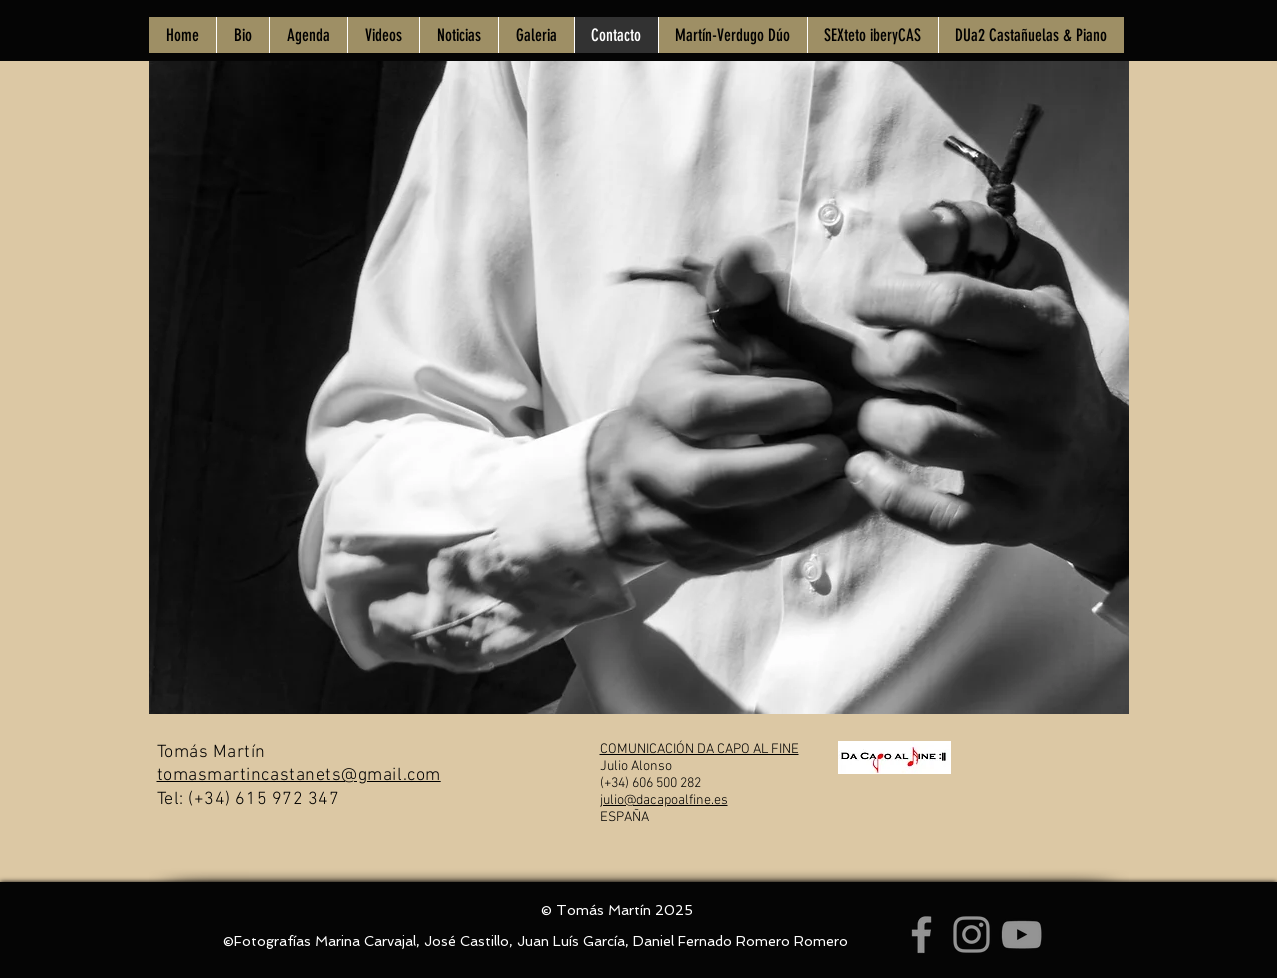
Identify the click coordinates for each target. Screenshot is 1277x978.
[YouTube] (1021, 934)
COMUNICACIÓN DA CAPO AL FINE (699, 749)
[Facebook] (921, 934)
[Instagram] (971, 934)
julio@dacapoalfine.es (664, 800)
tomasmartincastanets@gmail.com (299, 775)
